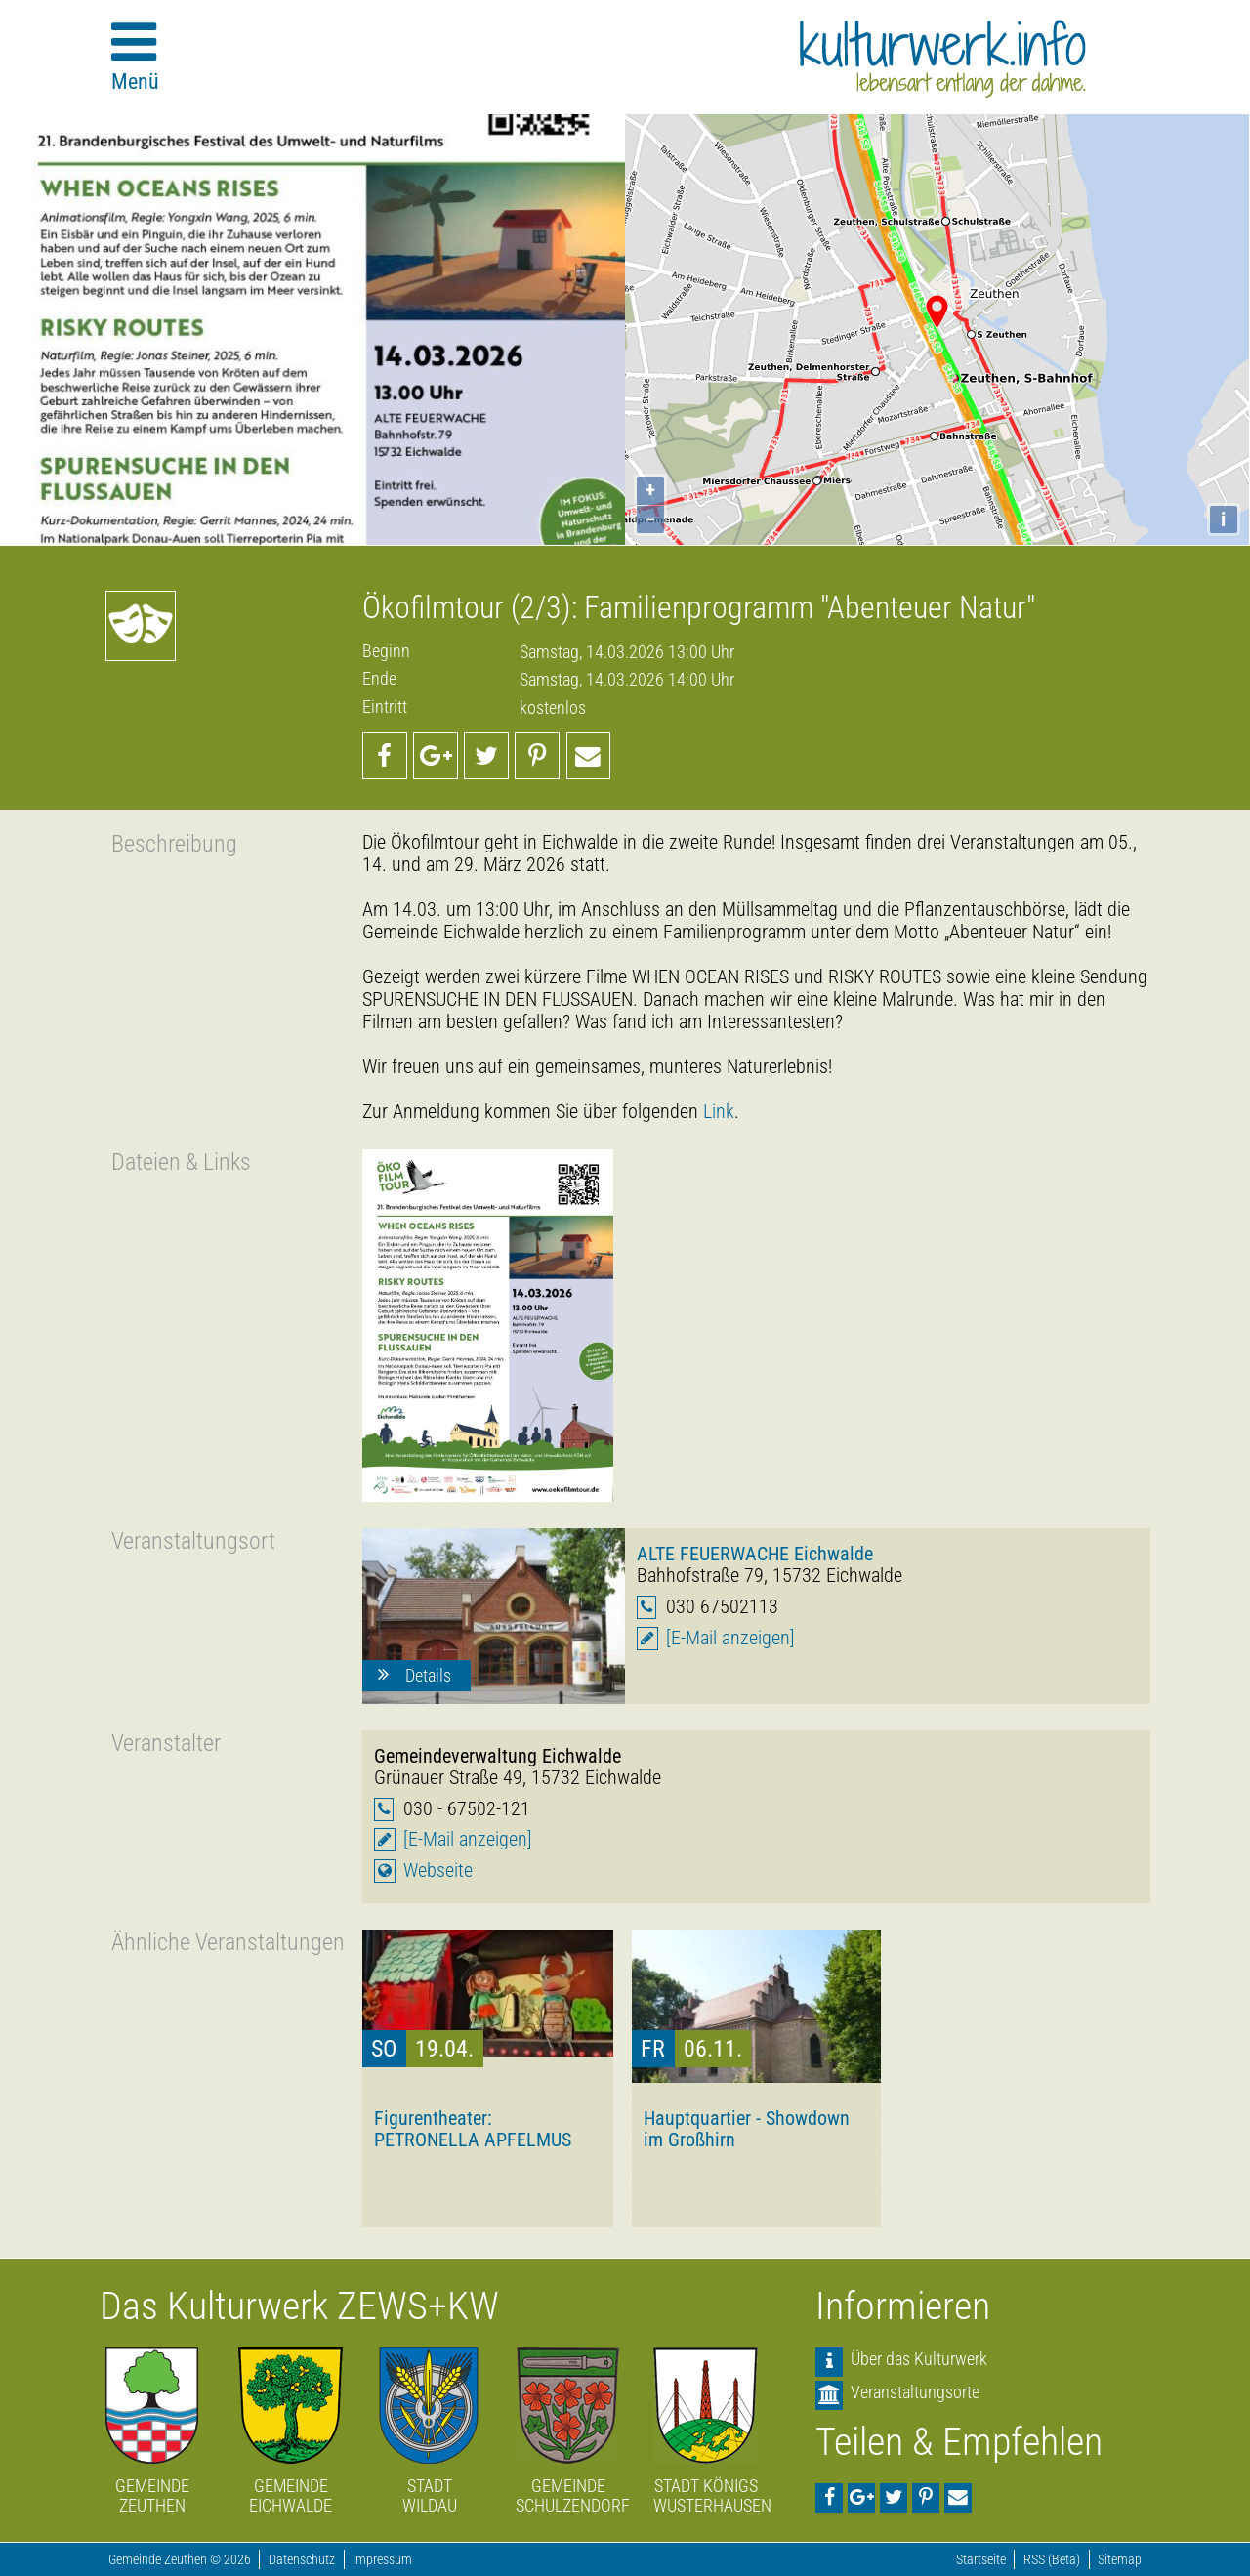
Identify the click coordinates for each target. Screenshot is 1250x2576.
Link (718, 1112)
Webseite (438, 1870)
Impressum (382, 2560)
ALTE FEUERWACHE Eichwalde (755, 1553)
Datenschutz (302, 2560)
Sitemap (1120, 2560)
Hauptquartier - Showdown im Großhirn (747, 2128)
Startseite (981, 2560)
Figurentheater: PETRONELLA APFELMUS (472, 2128)
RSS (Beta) (1051, 2560)
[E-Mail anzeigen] (730, 1638)
